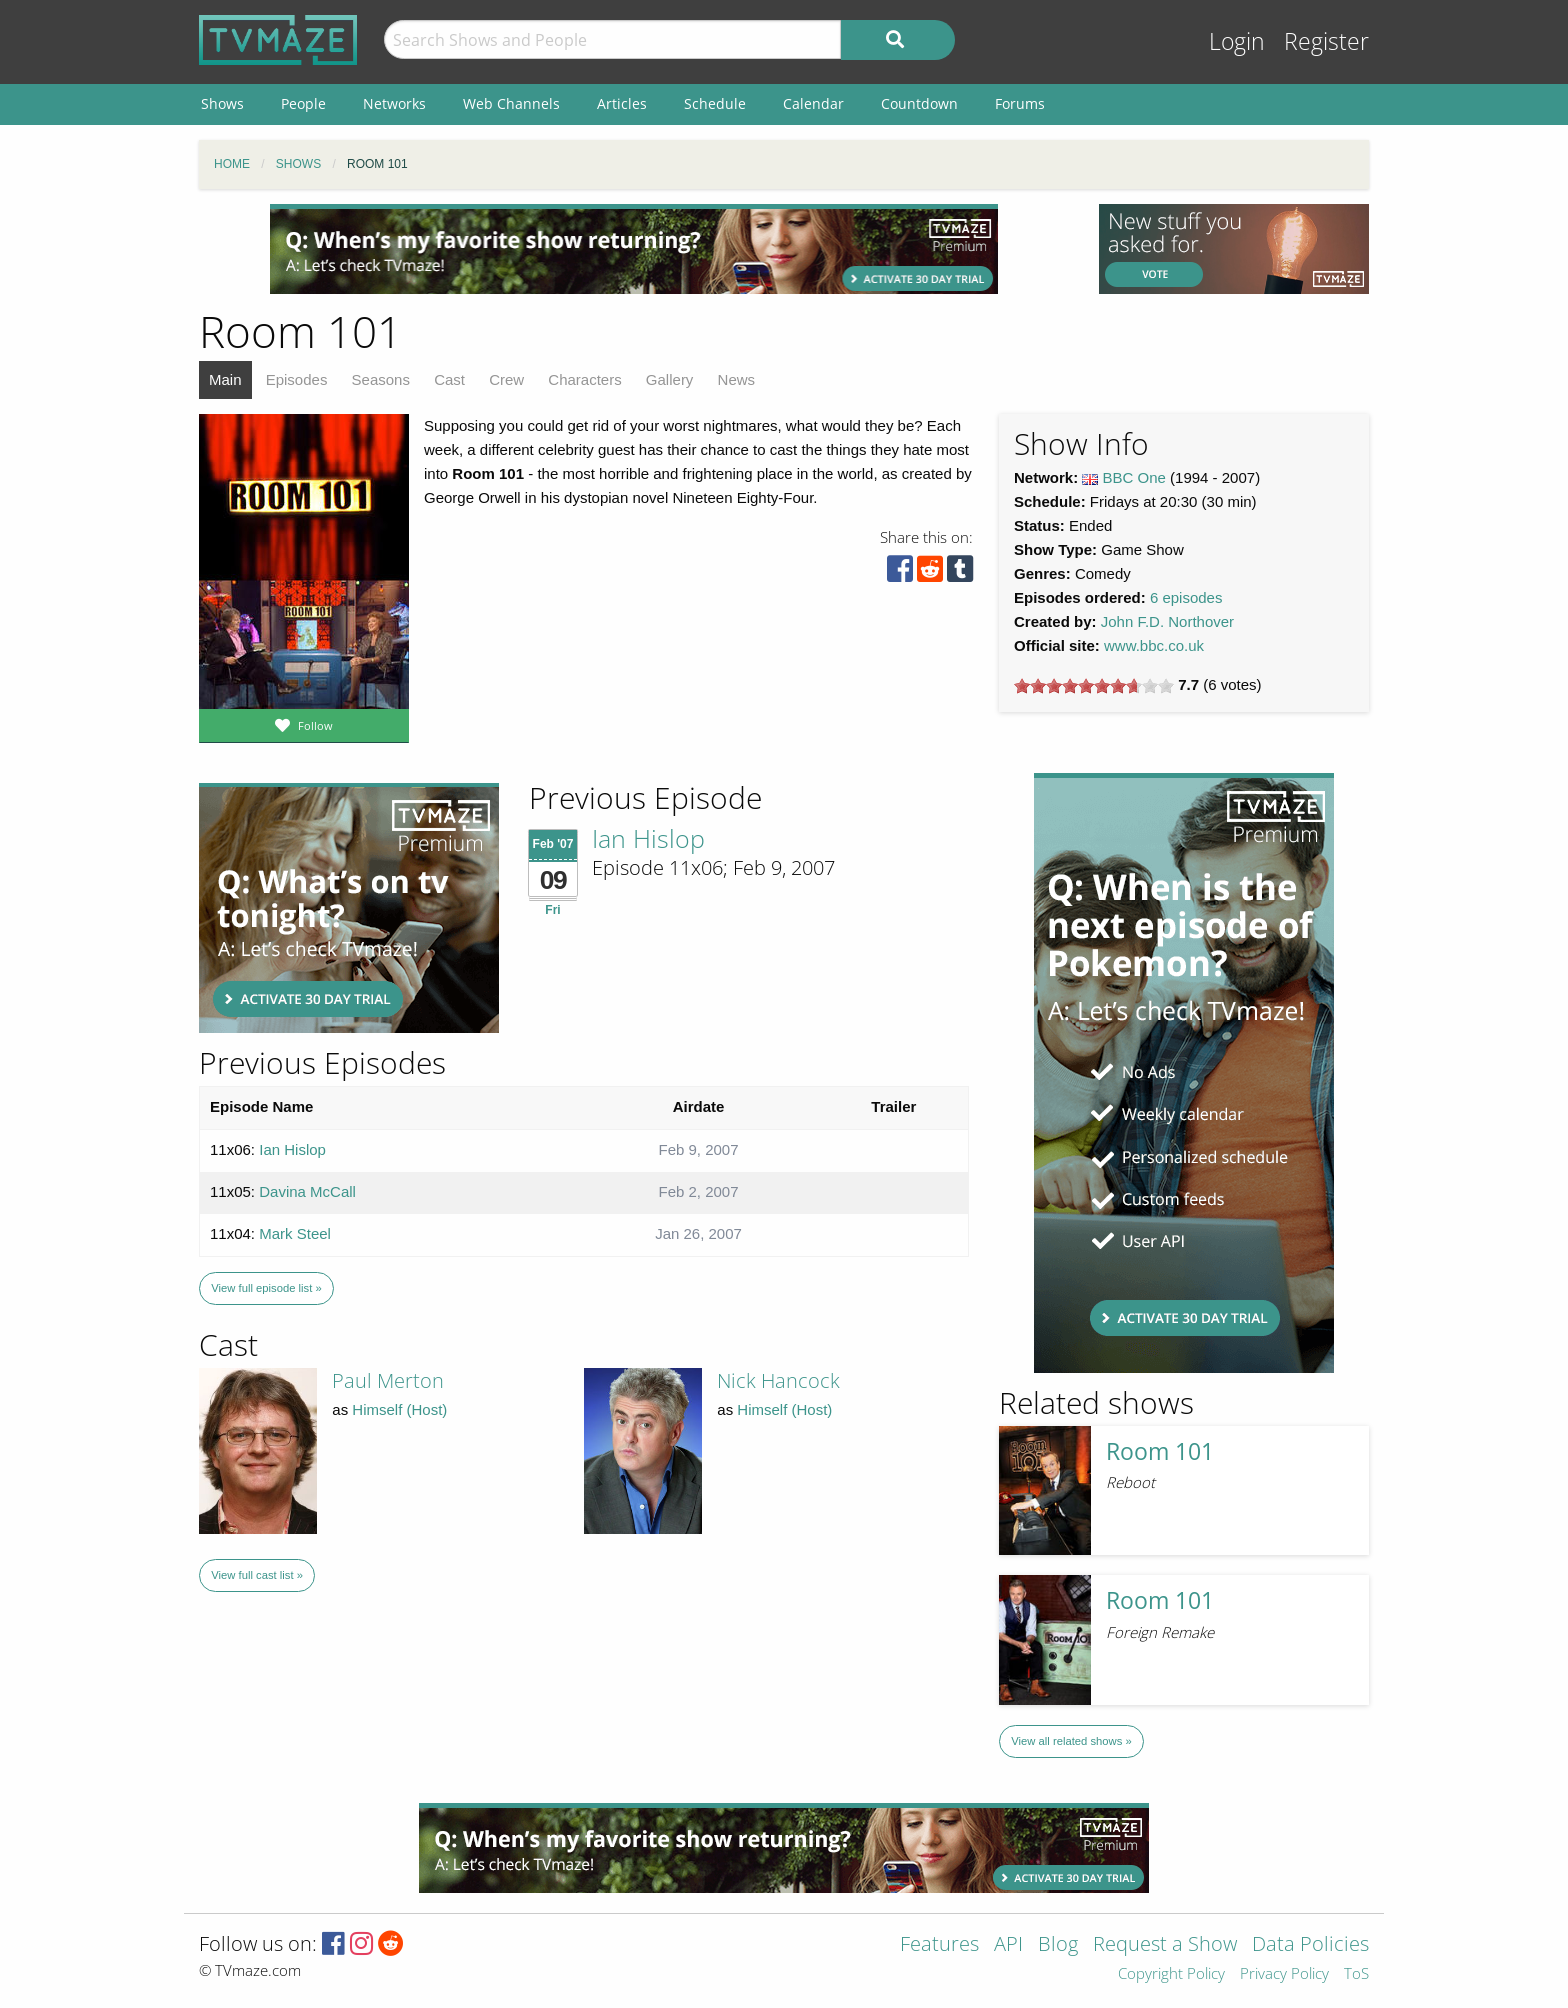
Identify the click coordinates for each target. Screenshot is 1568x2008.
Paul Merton (388, 1380)
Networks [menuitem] (394, 103)
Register (1326, 41)
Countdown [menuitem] (919, 103)
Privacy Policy (1284, 1974)
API (1008, 1945)
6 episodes (1186, 597)
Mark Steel (295, 1233)
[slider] (1094, 686)
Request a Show (1165, 1945)
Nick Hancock (778, 1380)
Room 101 (1160, 1451)
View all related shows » (1071, 1741)
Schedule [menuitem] (715, 103)
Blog (1058, 1945)
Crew (506, 379)
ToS (1356, 1974)
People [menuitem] (303, 103)
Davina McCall (307, 1191)
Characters (584, 379)
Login (1237, 41)
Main (225, 379)
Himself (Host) (399, 1409)
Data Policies (1310, 1945)
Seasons (381, 379)
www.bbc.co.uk (1154, 645)
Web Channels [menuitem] (511, 103)
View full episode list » (266, 1288)
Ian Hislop (648, 838)
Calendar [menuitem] (813, 103)
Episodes (297, 379)
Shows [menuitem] (222, 103)
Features (939, 1945)
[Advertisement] (634, 249)
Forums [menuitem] (1020, 103)
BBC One (1134, 477)
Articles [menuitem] (622, 103)
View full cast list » (257, 1575)
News (737, 379)
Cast (449, 379)
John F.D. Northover (1167, 621)
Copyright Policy (1171, 1974)
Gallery (670, 379)
